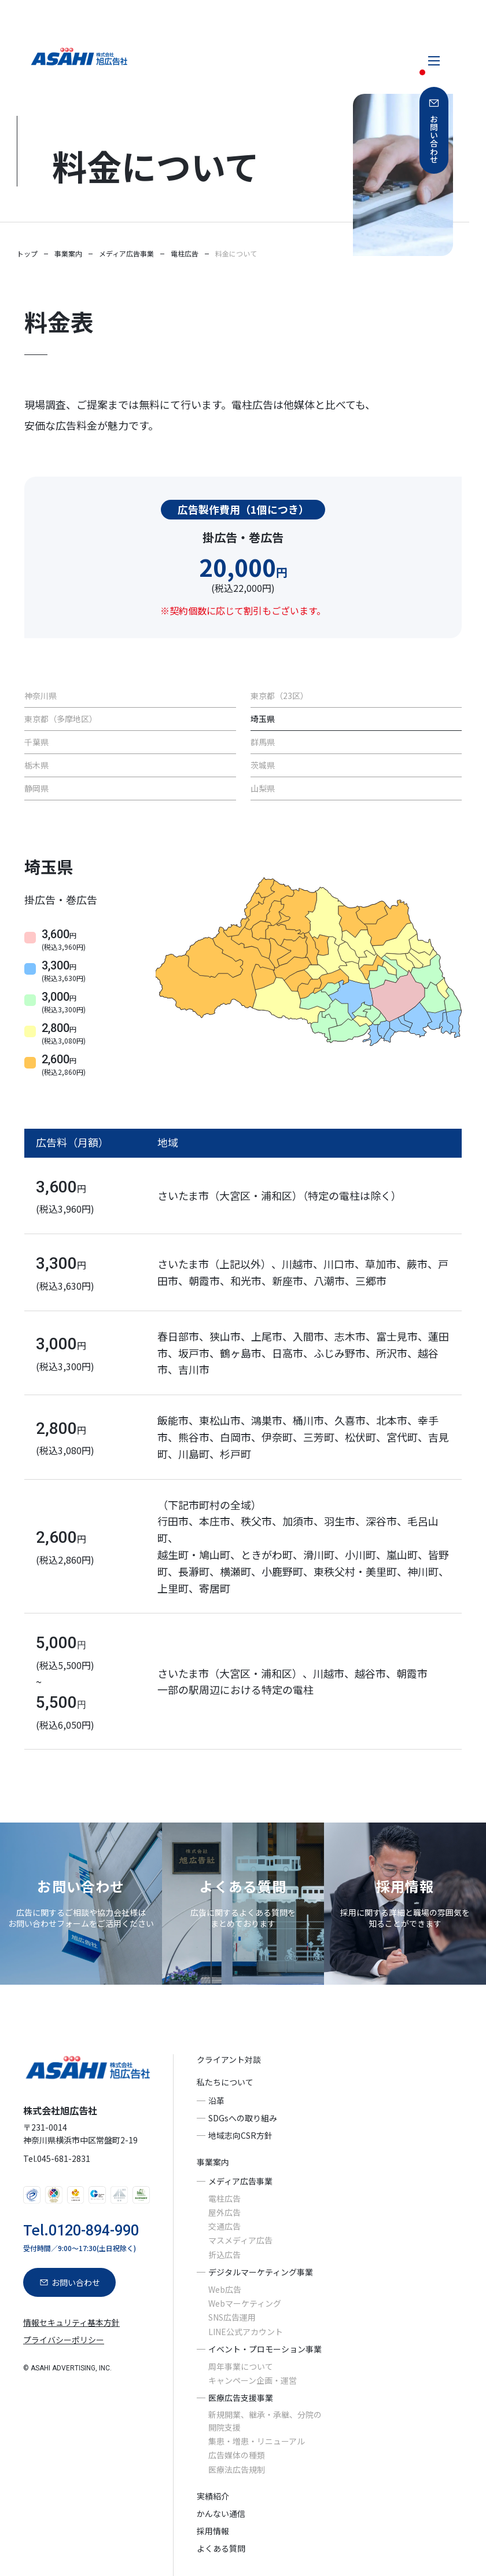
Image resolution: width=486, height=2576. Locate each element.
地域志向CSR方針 (240, 2135)
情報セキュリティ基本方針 (71, 2322)
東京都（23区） (279, 695)
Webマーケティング (244, 2303)
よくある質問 (221, 2549)
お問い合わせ (434, 139)
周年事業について (240, 2366)
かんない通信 (221, 2513)
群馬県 (263, 742)
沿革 (216, 2100)
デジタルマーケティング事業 (260, 2272)
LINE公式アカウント (245, 2332)
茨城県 (263, 765)
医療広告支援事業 (240, 2398)
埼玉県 (263, 718)
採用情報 (213, 2531)
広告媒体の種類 (236, 2455)
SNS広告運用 (232, 2318)
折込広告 (224, 2255)
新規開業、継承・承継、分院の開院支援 (265, 2420)
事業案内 (213, 2162)
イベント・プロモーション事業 (265, 2349)
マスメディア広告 (240, 2241)
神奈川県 (40, 695)
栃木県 (36, 765)
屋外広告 (224, 2212)
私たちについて (225, 2082)
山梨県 (263, 788)
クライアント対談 (229, 2060)
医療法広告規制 (236, 2469)
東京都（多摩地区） (60, 718)
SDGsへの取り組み (242, 2118)
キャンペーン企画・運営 (252, 2380)
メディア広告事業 (240, 2181)
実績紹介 (213, 2496)
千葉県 (36, 742)
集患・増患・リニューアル (256, 2441)
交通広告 (224, 2226)
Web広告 (224, 2289)
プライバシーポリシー (63, 2340)
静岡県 (36, 788)
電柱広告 (224, 2198)
